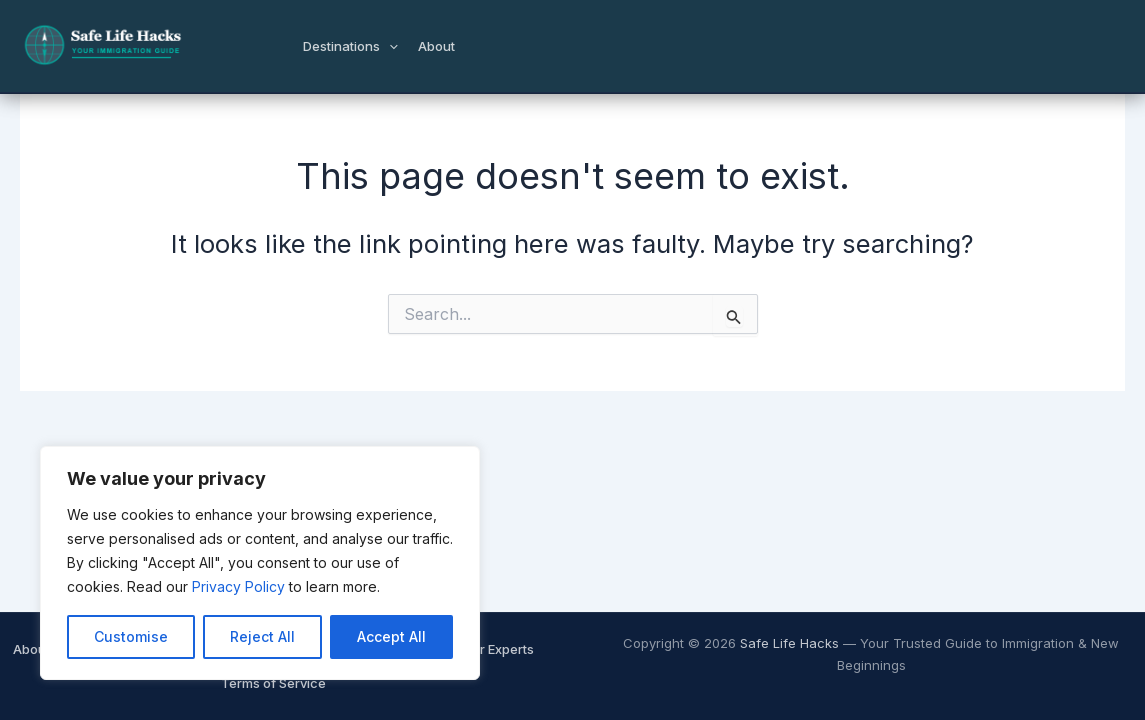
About (436, 46)
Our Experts (498, 649)
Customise (131, 636)
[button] (389, 46)
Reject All (262, 636)
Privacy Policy (238, 586)
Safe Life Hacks (789, 643)
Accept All (391, 636)
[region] (260, 563)
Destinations (350, 46)
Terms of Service (273, 683)
